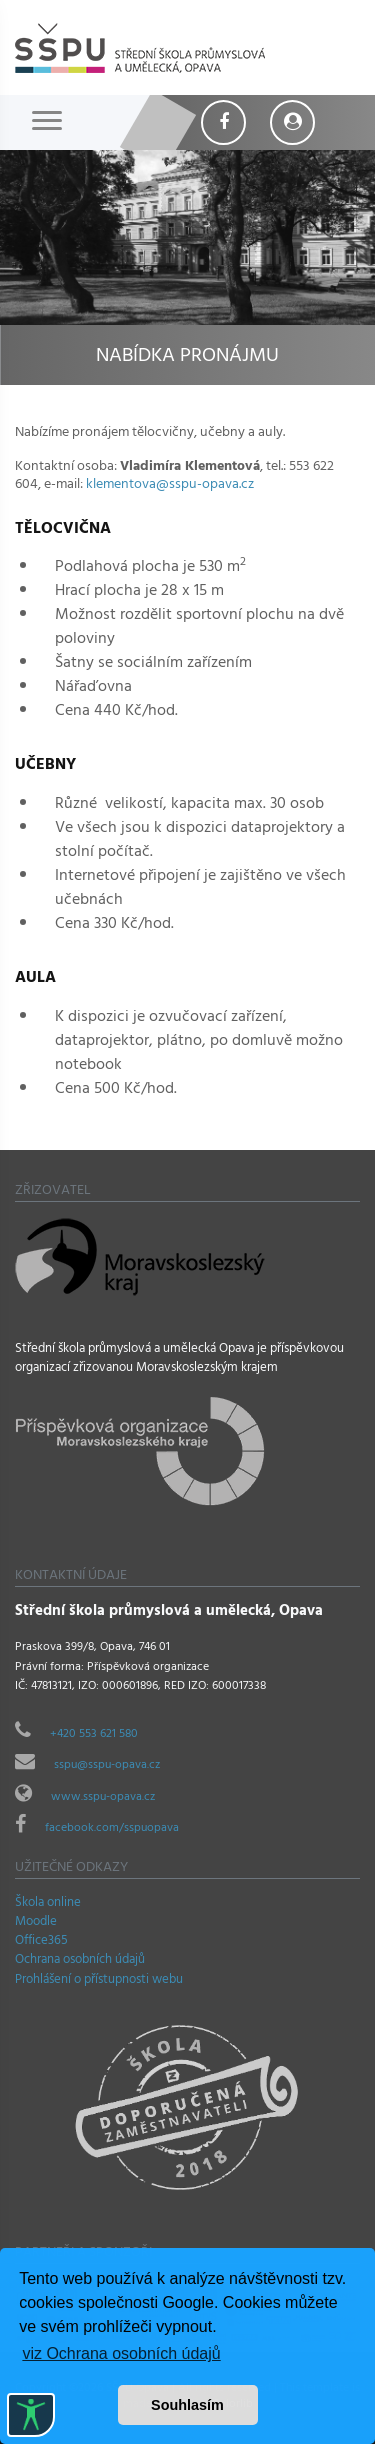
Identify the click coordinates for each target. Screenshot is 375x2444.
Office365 (41, 1942)
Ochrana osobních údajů (80, 1961)
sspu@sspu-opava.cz (107, 1766)
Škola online (48, 1904)
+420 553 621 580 (94, 1735)
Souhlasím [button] (187, 2405)
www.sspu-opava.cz (103, 1798)
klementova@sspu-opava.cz (170, 485)
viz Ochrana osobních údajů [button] (121, 2353)
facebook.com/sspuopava (112, 1829)
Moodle (36, 1923)
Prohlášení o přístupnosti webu (99, 1981)
